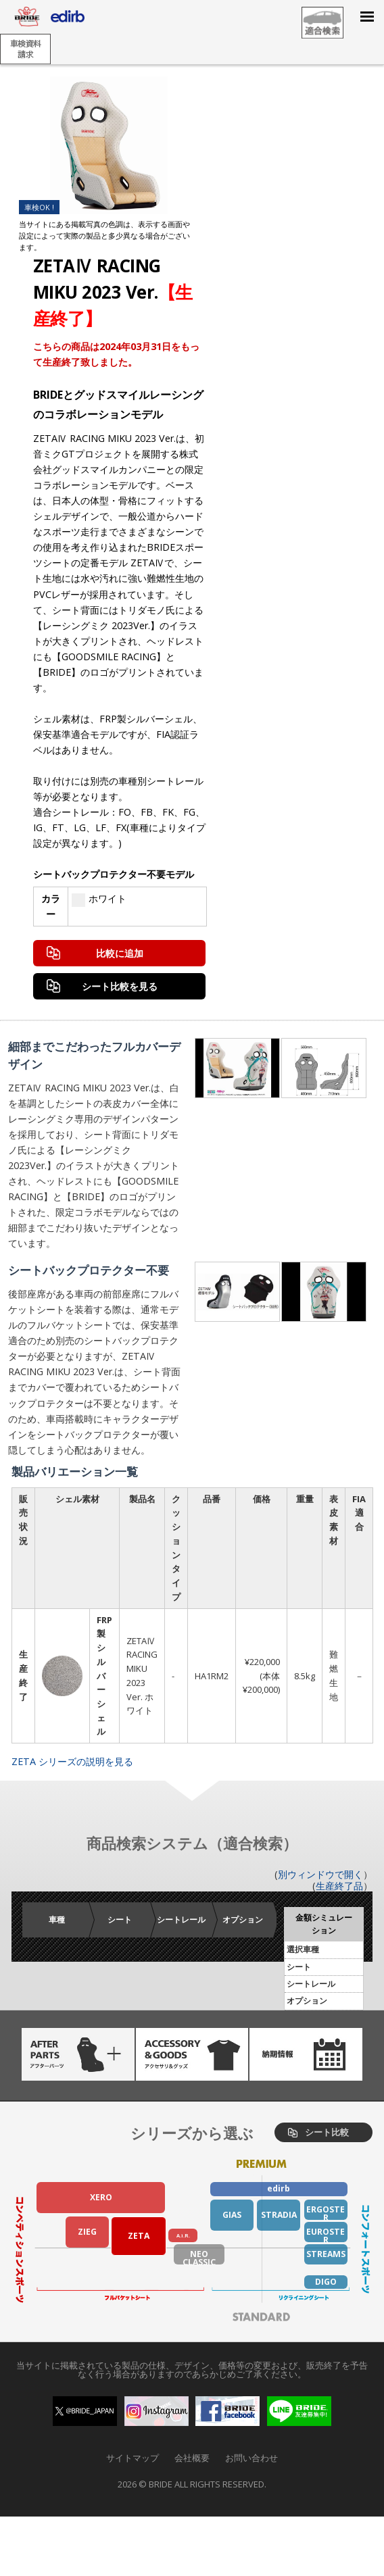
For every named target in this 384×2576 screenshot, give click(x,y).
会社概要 (192, 2458)
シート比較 (327, 2132)
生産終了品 (339, 1885)
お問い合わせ (251, 2458)
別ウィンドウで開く (320, 1874)
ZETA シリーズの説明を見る (72, 1761)
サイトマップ (132, 2458)
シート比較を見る (120, 986)
